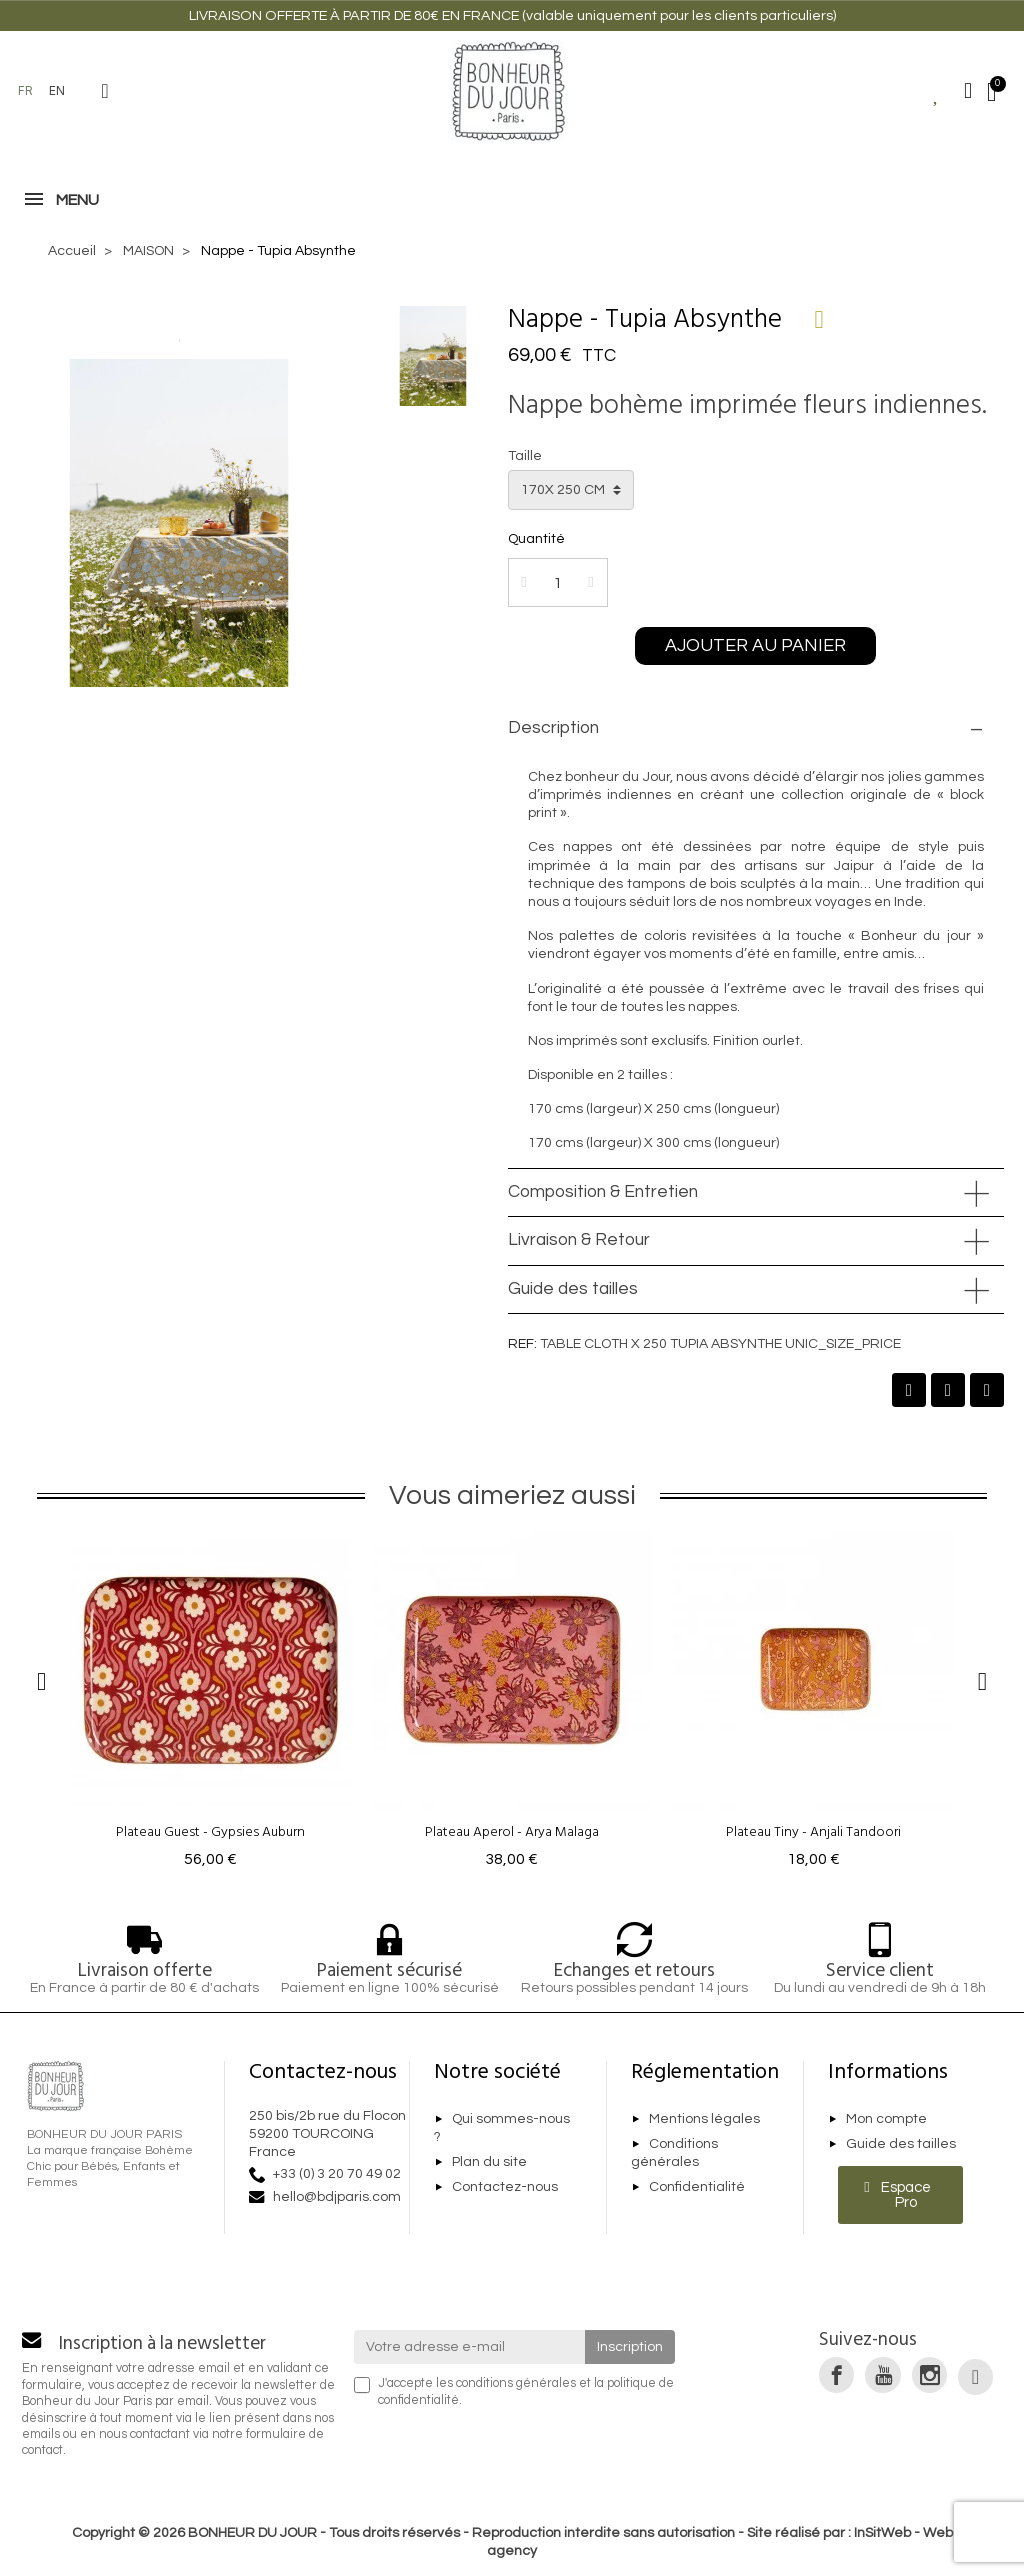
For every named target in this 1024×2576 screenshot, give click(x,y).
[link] (836, 2374)
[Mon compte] (968, 91)
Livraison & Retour (579, 1240)
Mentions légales (704, 2119)
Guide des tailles (573, 1289)
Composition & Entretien (603, 1192)
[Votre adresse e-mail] (470, 2347)
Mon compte (886, 2119)
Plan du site (489, 2162)
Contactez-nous (505, 2187)
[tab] (756, 729)
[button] (105, 91)
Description (553, 728)
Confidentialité (697, 2187)
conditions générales (516, 2383)
